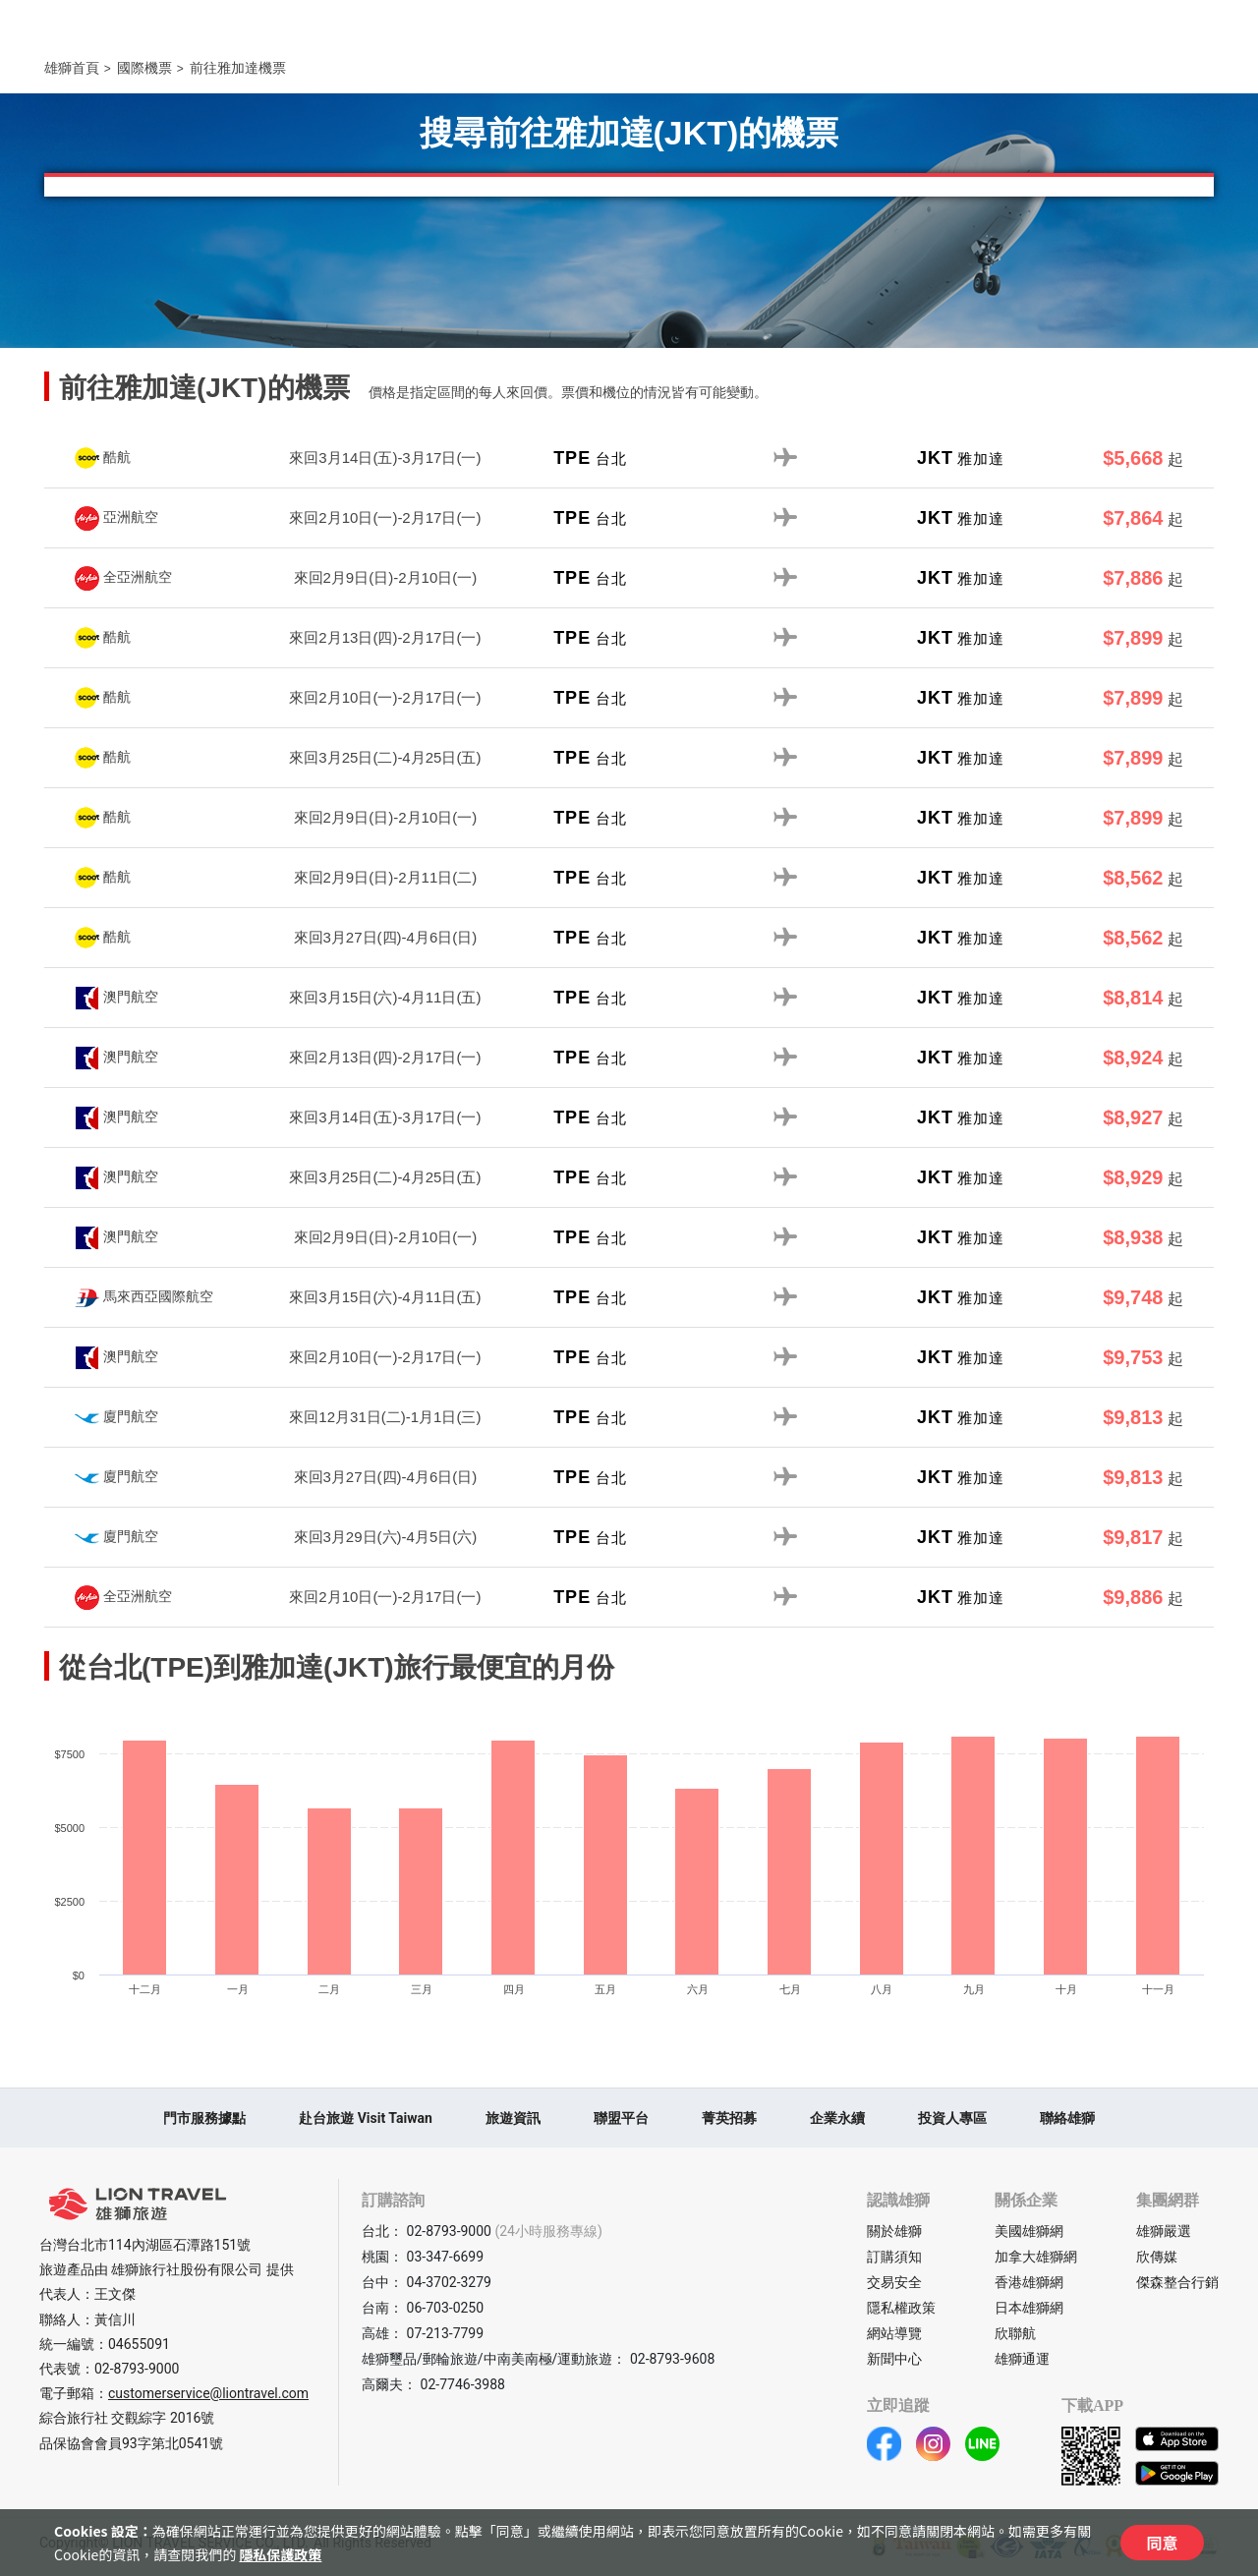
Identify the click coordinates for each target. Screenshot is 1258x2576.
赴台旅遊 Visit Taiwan (365, 2118)
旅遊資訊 (513, 2118)
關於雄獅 (894, 2231)
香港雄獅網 (1029, 2282)
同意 (1161, 2542)
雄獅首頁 (71, 68)
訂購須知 (894, 2256)
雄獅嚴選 (1163, 2231)
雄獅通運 (1022, 2359)
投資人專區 (952, 2118)
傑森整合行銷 (1177, 2282)
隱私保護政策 (280, 2554)
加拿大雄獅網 (1036, 2256)
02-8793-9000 (136, 2368)
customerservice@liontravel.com (208, 2393)
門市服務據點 (204, 2118)
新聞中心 (894, 2359)
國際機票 (144, 68)
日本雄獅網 (1029, 2308)
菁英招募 (729, 2118)
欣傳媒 (1156, 2256)
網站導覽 (894, 2333)
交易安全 (894, 2282)
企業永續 (837, 2118)
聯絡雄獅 (1067, 2118)
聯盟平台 (621, 2118)
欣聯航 (1015, 2333)
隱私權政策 (901, 2308)
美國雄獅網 (1029, 2231)
